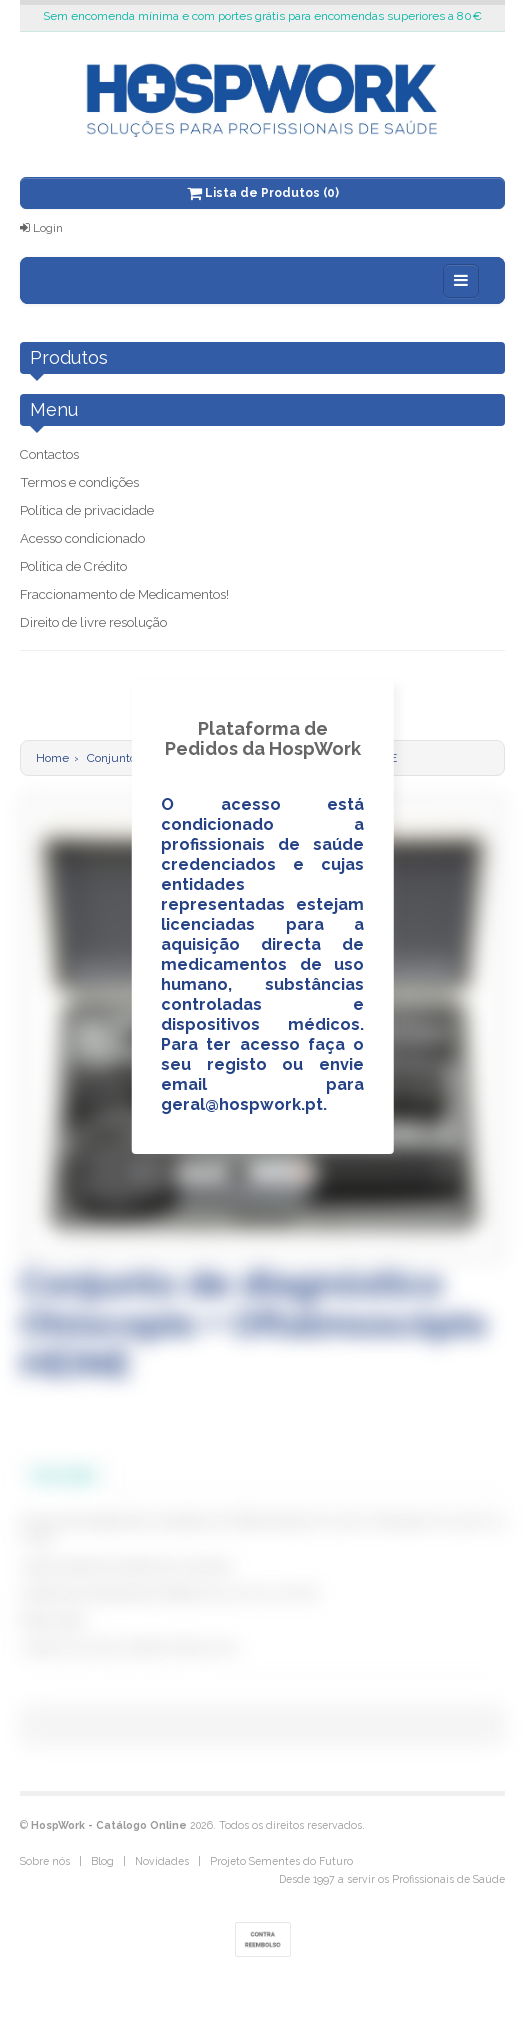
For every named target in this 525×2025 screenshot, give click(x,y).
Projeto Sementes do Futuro (281, 1861)
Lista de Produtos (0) (263, 193)
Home (52, 758)
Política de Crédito (73, 566)
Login (41, 228)
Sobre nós (45, 1861)
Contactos (49, 454)
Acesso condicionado (82, 538)
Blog (102, 1861)
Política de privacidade (87, 510)
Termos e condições (79, 482)
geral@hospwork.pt (242, 1104)
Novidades (162, 1861)
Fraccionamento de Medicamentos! (124, 594)
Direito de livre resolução (93, 622)
